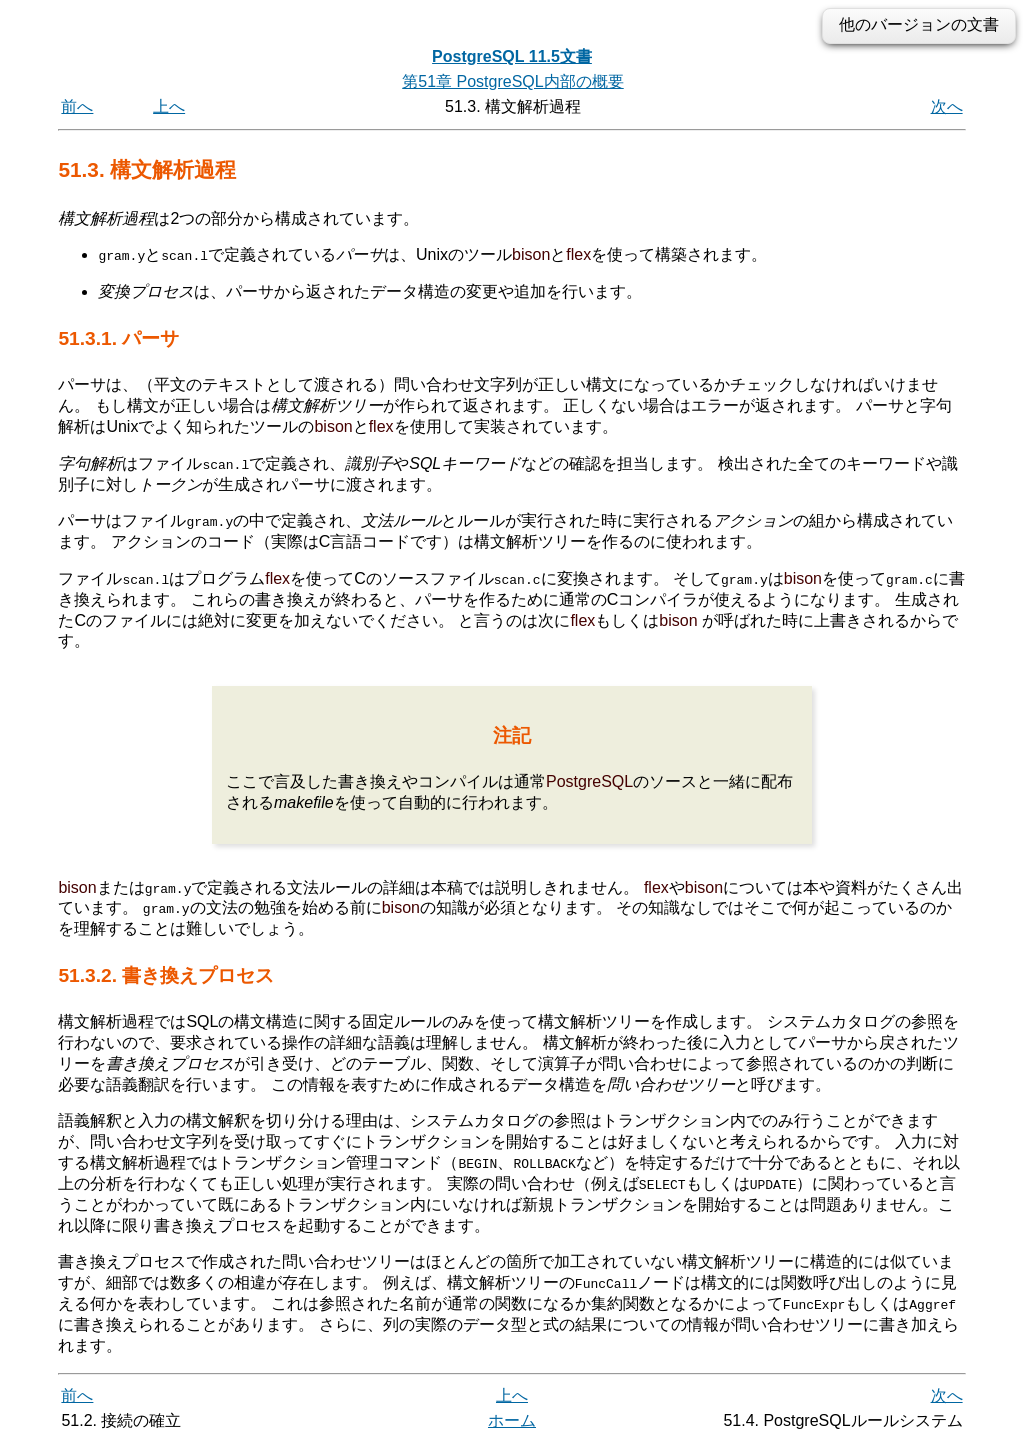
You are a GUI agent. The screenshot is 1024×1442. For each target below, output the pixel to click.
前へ (77, 106)
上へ (169, 106)
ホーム (512, 1419)
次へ (947, 106)
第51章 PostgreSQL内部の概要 (512, 81)
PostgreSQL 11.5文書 (512, 56)
